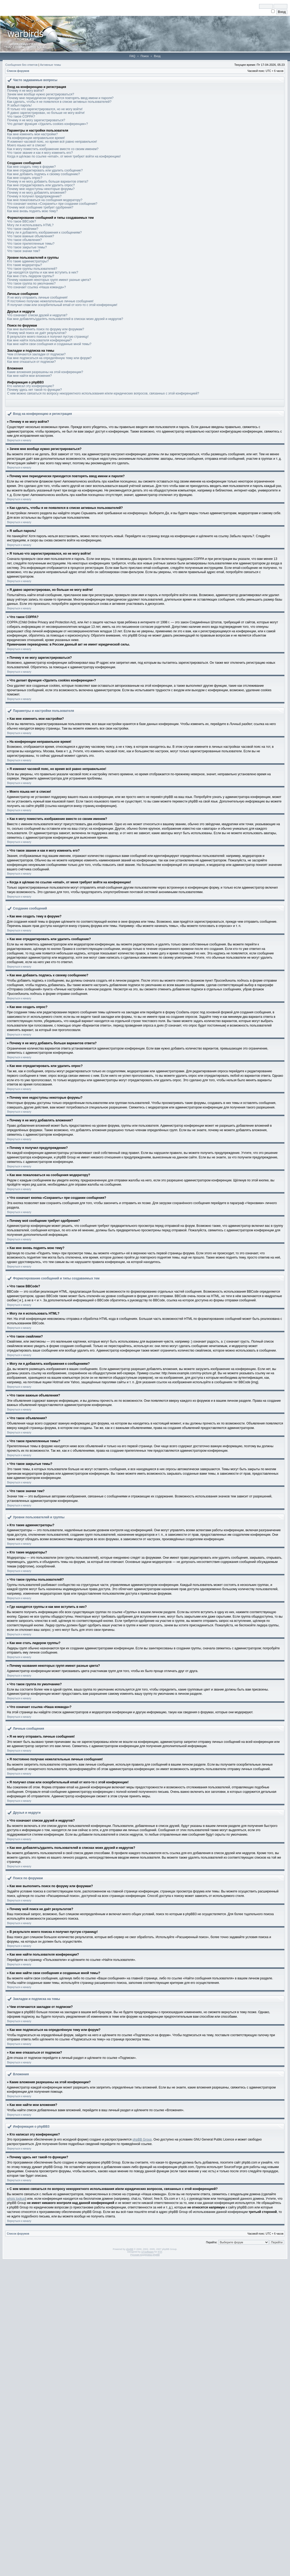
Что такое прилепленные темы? (31, 243)
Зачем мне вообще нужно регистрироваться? (40, 94)
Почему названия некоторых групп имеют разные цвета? (49, 280)
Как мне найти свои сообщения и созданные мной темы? (49, 344)
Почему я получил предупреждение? (34, 196)
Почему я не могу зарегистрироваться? (36, 120)
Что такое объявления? (24, 240)
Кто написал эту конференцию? (30, 386)
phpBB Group (142, 2139)
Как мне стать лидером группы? (30, 276)
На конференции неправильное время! (36, 138)
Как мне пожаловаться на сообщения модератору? (44, 200)
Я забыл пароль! (19, 105)
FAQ (132, 56)
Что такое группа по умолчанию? (31, 283)
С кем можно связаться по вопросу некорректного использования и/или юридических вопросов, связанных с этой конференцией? (103, 393)
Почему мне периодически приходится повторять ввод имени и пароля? (60, 98)
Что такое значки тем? (23, 251)
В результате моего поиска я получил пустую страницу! (48, 336)
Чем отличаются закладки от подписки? (36, 354)
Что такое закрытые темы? (27, 247)
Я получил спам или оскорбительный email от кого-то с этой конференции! (62, 305)
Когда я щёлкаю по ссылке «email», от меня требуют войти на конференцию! (64, 156)
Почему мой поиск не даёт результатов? (36, 333)
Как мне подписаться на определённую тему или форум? (49, 358)
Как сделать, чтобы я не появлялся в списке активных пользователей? (59, 102)
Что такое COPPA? (21, 116)
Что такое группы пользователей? (32, 269)
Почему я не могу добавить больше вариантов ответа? (47, 181)
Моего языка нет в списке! (26, 145)
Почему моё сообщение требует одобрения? (40, 207)
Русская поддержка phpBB (145, 2254)
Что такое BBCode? (21, 221)
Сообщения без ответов (21, 64)
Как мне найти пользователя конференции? (39, 340)
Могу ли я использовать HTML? (30, 225)
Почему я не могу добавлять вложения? (36, 192)
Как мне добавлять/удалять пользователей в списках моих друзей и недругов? (65, 319)
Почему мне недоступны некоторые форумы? (41, 189)
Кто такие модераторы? (24, 265)
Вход (157, 56)
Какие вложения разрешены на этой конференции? (45, 372)
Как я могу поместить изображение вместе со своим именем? (52, 149)
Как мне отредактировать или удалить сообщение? (45, 170)
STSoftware (147, 2251)
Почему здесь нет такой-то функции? (34, 390)
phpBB (129, 2249)
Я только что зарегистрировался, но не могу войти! (45, 109)
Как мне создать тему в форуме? (31, 167)
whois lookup (16, 2199)
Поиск (144, 56)
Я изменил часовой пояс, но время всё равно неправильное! (52, 141)
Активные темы (50, 64)
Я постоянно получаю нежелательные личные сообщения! (50, 301)
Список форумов (18, 70)
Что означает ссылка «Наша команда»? (36, 287)
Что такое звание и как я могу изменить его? (40, 153)
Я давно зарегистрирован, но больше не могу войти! (46, 113)
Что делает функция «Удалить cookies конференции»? (47, 124)
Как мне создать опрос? (24, 178)
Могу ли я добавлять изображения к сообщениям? (44, 232)
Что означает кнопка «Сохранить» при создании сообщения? (52, 204)
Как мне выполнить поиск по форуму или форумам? (45, 329)
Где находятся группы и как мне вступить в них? (42, 272)
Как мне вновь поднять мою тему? (32, 211)
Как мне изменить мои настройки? (32, 134)
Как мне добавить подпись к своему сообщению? (43, 174)
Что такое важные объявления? (30, 236)
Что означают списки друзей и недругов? (37, 315)
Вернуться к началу (19, 440)
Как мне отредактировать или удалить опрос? (41, 185)
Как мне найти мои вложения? (29, 376)
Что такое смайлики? (22, 229)
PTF (160, 2251)
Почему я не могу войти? (25, 90)
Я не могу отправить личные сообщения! (37, 297)
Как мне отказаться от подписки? (31, 362)
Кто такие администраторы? (28, 261)
